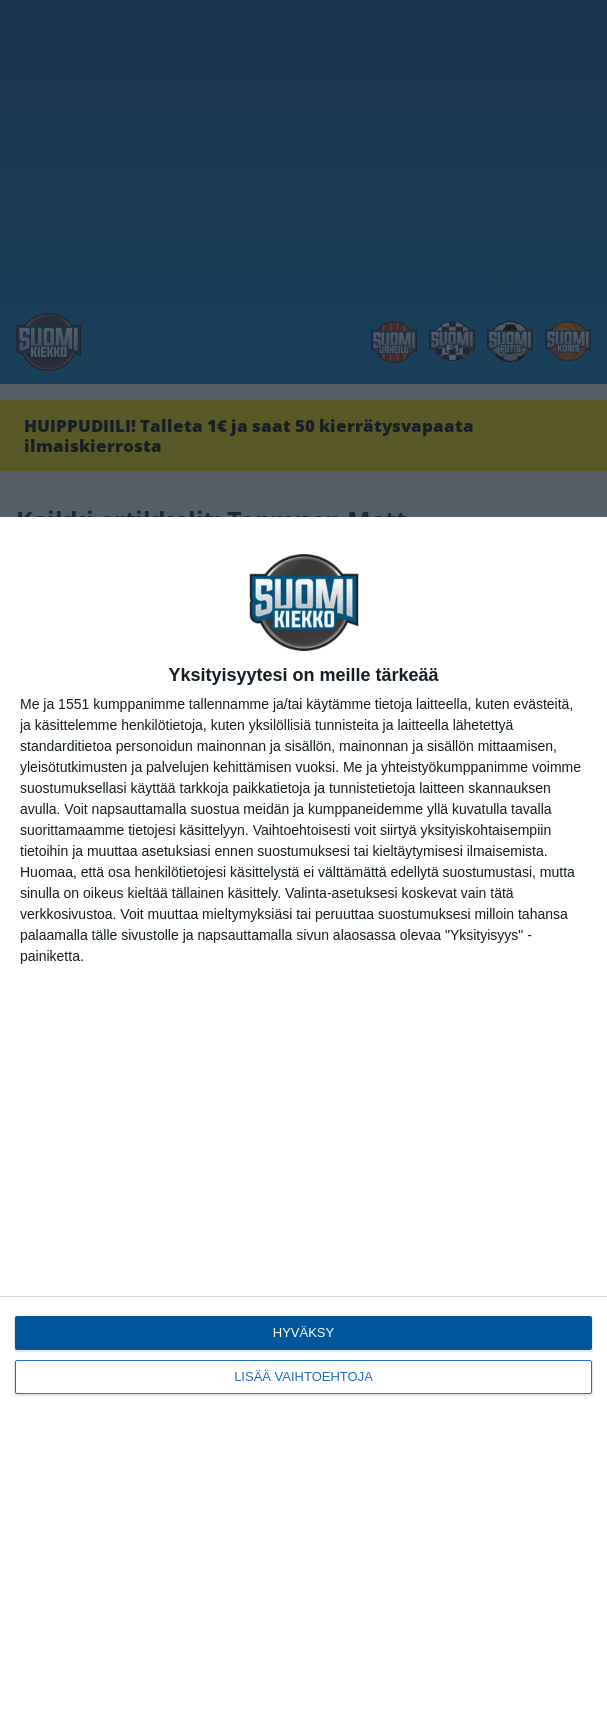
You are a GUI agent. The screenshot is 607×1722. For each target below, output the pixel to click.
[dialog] (303, 1119)
